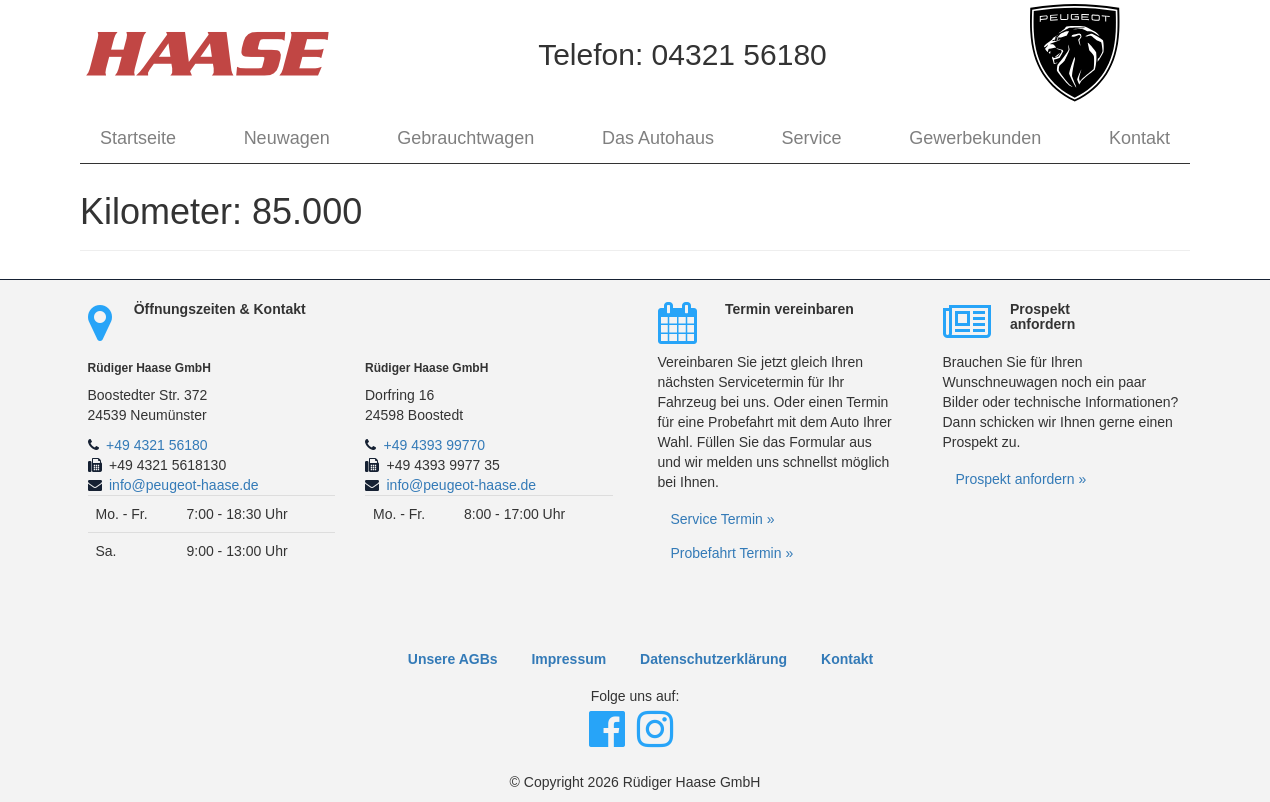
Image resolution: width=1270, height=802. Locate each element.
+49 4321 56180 (157, 445)
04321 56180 (739, 54)
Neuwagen (287, 138)
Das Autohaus (658, 138)
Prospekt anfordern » (1021, 479)
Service (812, 138)
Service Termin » (723, 519)
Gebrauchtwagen (465, 138)
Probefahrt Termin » (732, 553)
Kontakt (1139, 138)
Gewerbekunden (975, 138)
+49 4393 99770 (435, 445)
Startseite (138, 138)
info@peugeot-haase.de (184, 485)
